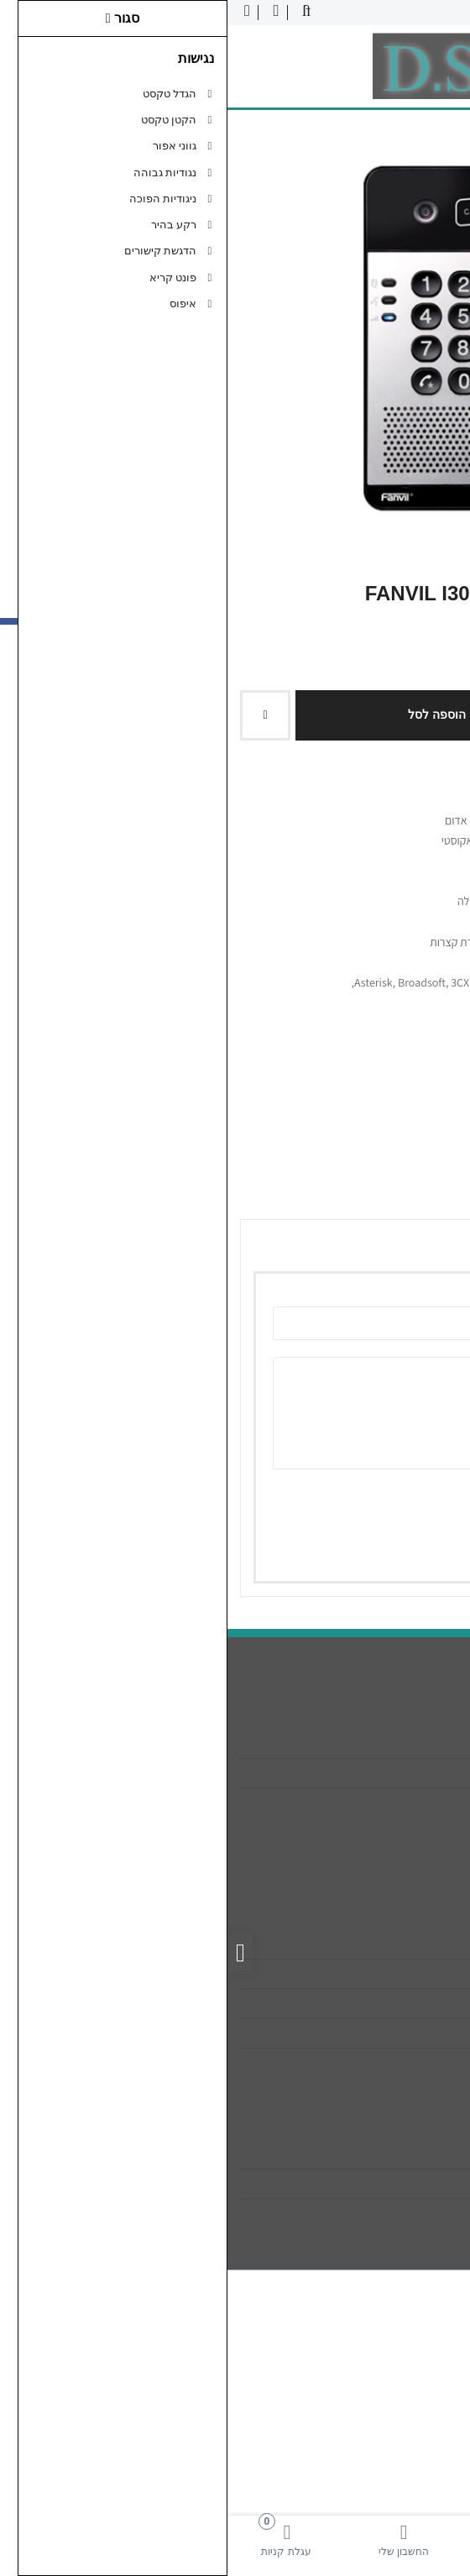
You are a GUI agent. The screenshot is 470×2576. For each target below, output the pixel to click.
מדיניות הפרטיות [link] (399, 2032)
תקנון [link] (427, 2003)
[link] (411, 2539)
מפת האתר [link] (412, 1974)
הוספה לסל (214, 714)
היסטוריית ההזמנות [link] (393, 2184)
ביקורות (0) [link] (415, 1196)
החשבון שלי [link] (412, 2154)
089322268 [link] (411, 1802)
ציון (418, 1499)
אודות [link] (426, 1744)
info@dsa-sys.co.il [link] (393, 1773)
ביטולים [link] (422, 2063)
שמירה (382, 1545)
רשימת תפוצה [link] (406, 2213)
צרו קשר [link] (419, 1944)
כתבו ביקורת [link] (426, 1058)
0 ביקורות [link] (361, 1058)
